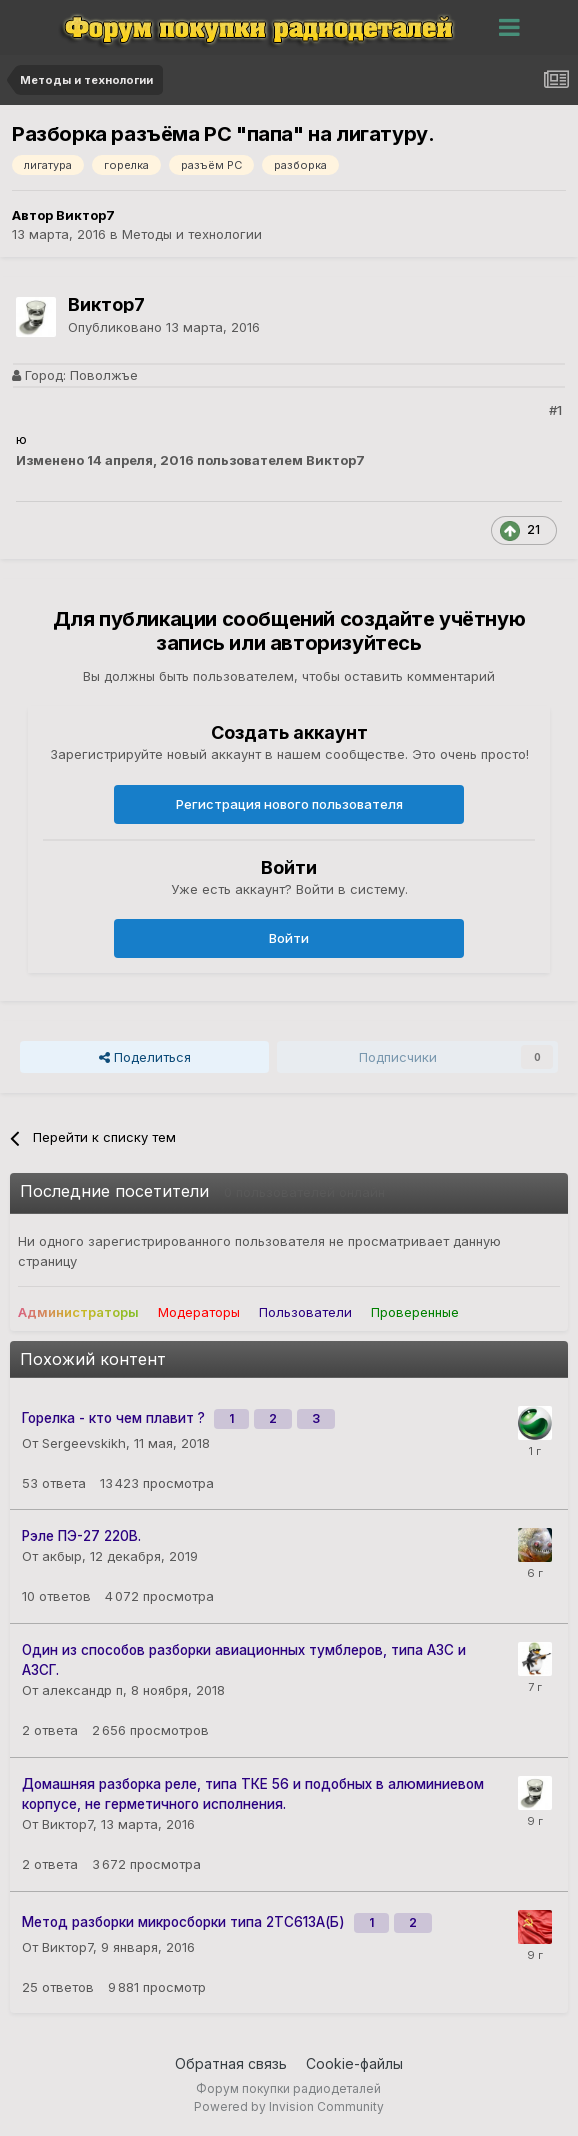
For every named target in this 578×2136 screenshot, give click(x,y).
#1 (555, 410)
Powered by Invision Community (289, 2106)
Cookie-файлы (354, 2063)
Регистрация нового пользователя (289, 804)
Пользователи (305, 1312)
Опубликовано (164, 327)
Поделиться (145, 1057)
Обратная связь (231, 2063)
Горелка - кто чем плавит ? (115, 1418)
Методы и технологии (192, 234)
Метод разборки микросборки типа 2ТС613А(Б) (185, 1922)
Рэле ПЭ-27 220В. (81, 1536)
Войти (289, 938)
